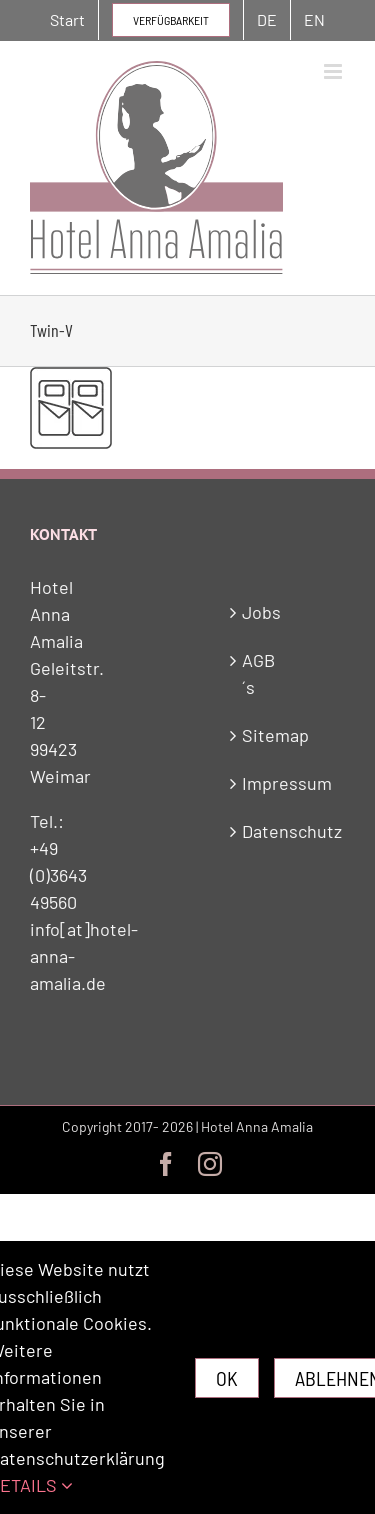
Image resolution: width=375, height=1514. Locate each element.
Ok (227, 1378)
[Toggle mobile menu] (334, 71)
